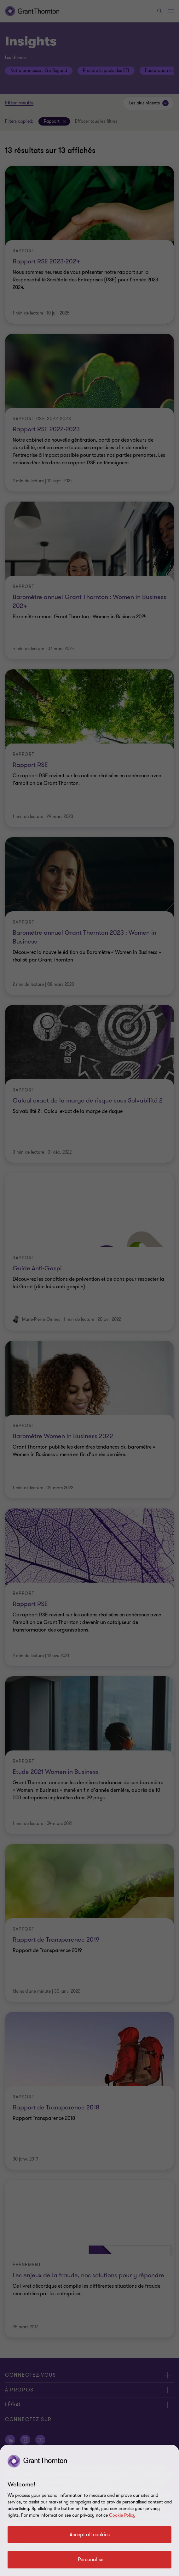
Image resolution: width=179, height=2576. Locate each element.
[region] (89, 2510)
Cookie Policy (122, 2515)
